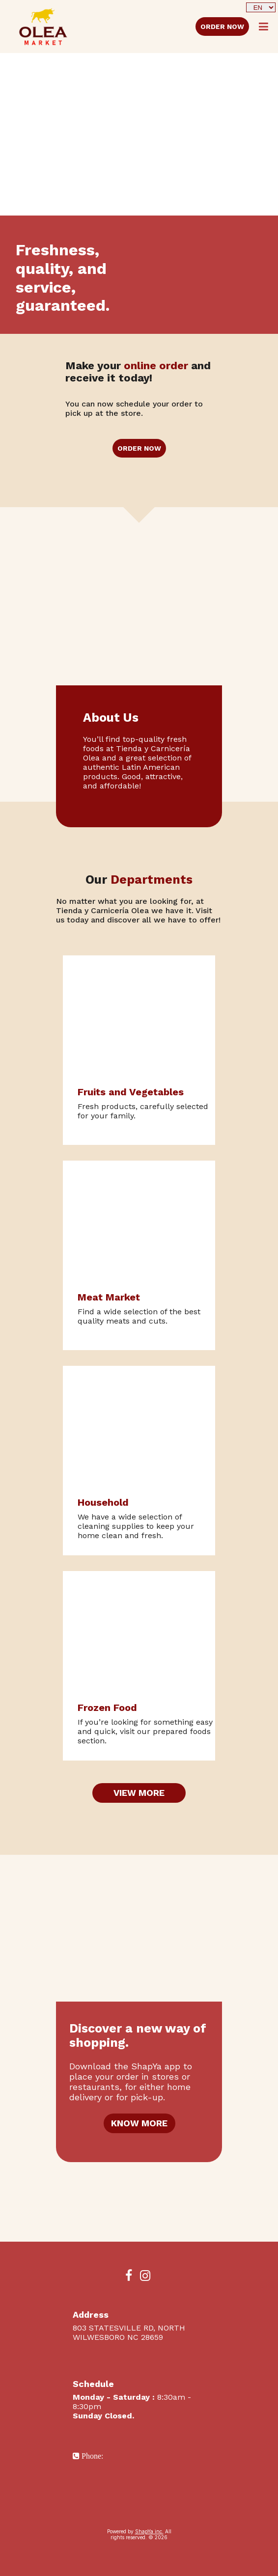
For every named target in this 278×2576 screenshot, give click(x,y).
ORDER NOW (222, 26)
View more (139, 1793)
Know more (139, 2123)
